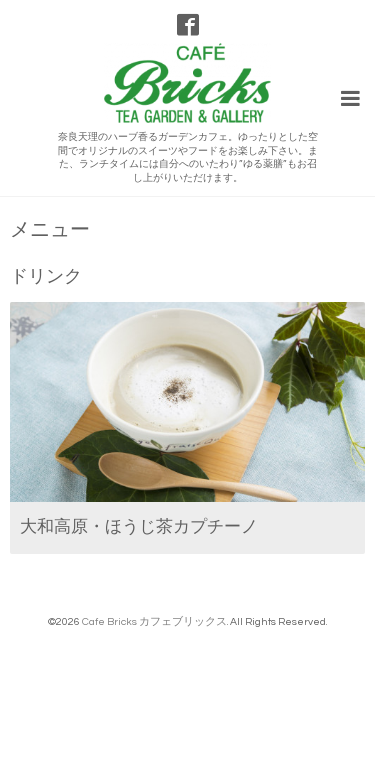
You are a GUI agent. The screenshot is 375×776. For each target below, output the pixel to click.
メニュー (50, 230)
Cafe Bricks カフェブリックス (154, 621)
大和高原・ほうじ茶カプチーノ (139, 526)
